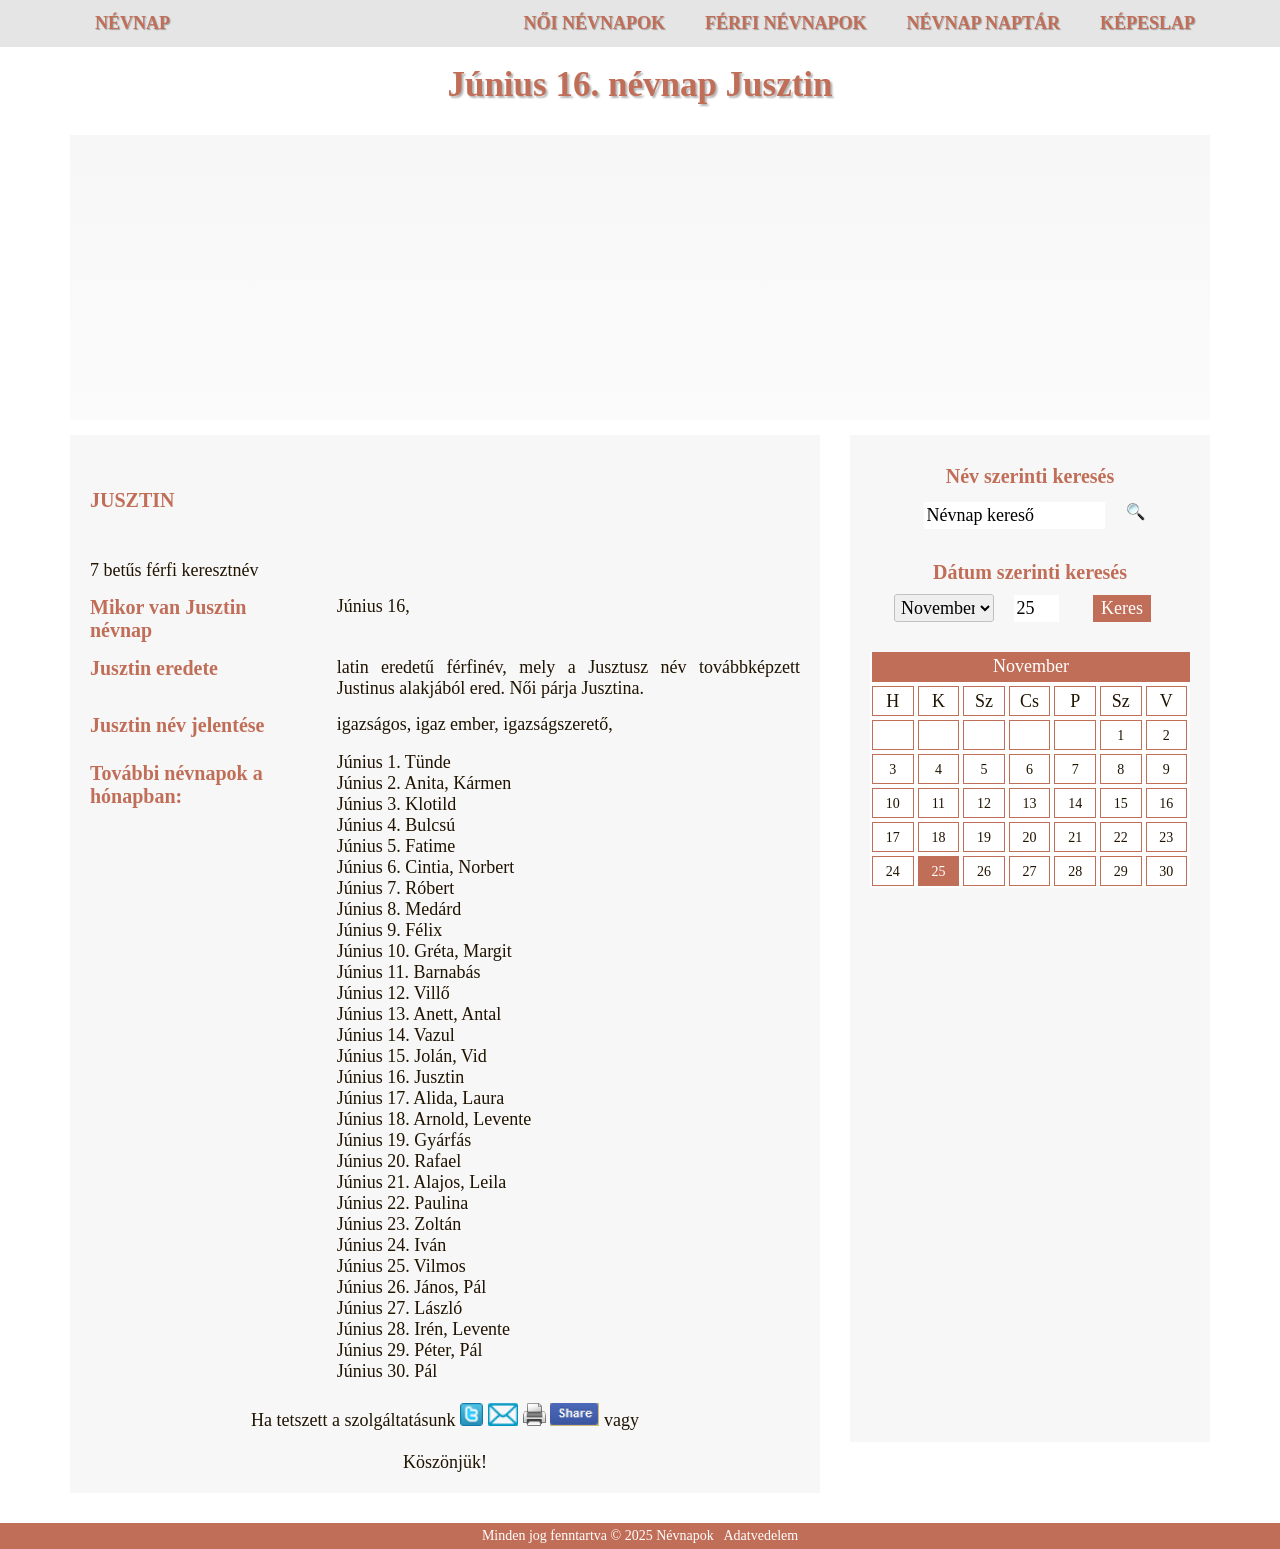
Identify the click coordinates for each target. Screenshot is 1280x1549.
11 (938, 803)
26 (984, 871)
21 (1075, 837)
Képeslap (1147, 23)
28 (1075, 871)
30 (1166, 871)
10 (893, 803)
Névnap (132, 23)
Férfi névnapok (786, 23)
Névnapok (685, 1535)
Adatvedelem (760, 1535)
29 (1121, 871)
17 (893, 837)
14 (1075, 803)
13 (1030, 803)
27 (1030, 871)
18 (938, 837)
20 (1030, 837)
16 (1166, 803)
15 (1121, 803)
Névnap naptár (983, 23)
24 (893, 871)
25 (938, 871)
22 (1121, 837)
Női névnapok (594, 23)
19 (984, 837)
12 (984, 803)
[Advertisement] (640, 280)
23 (1166, 837)
